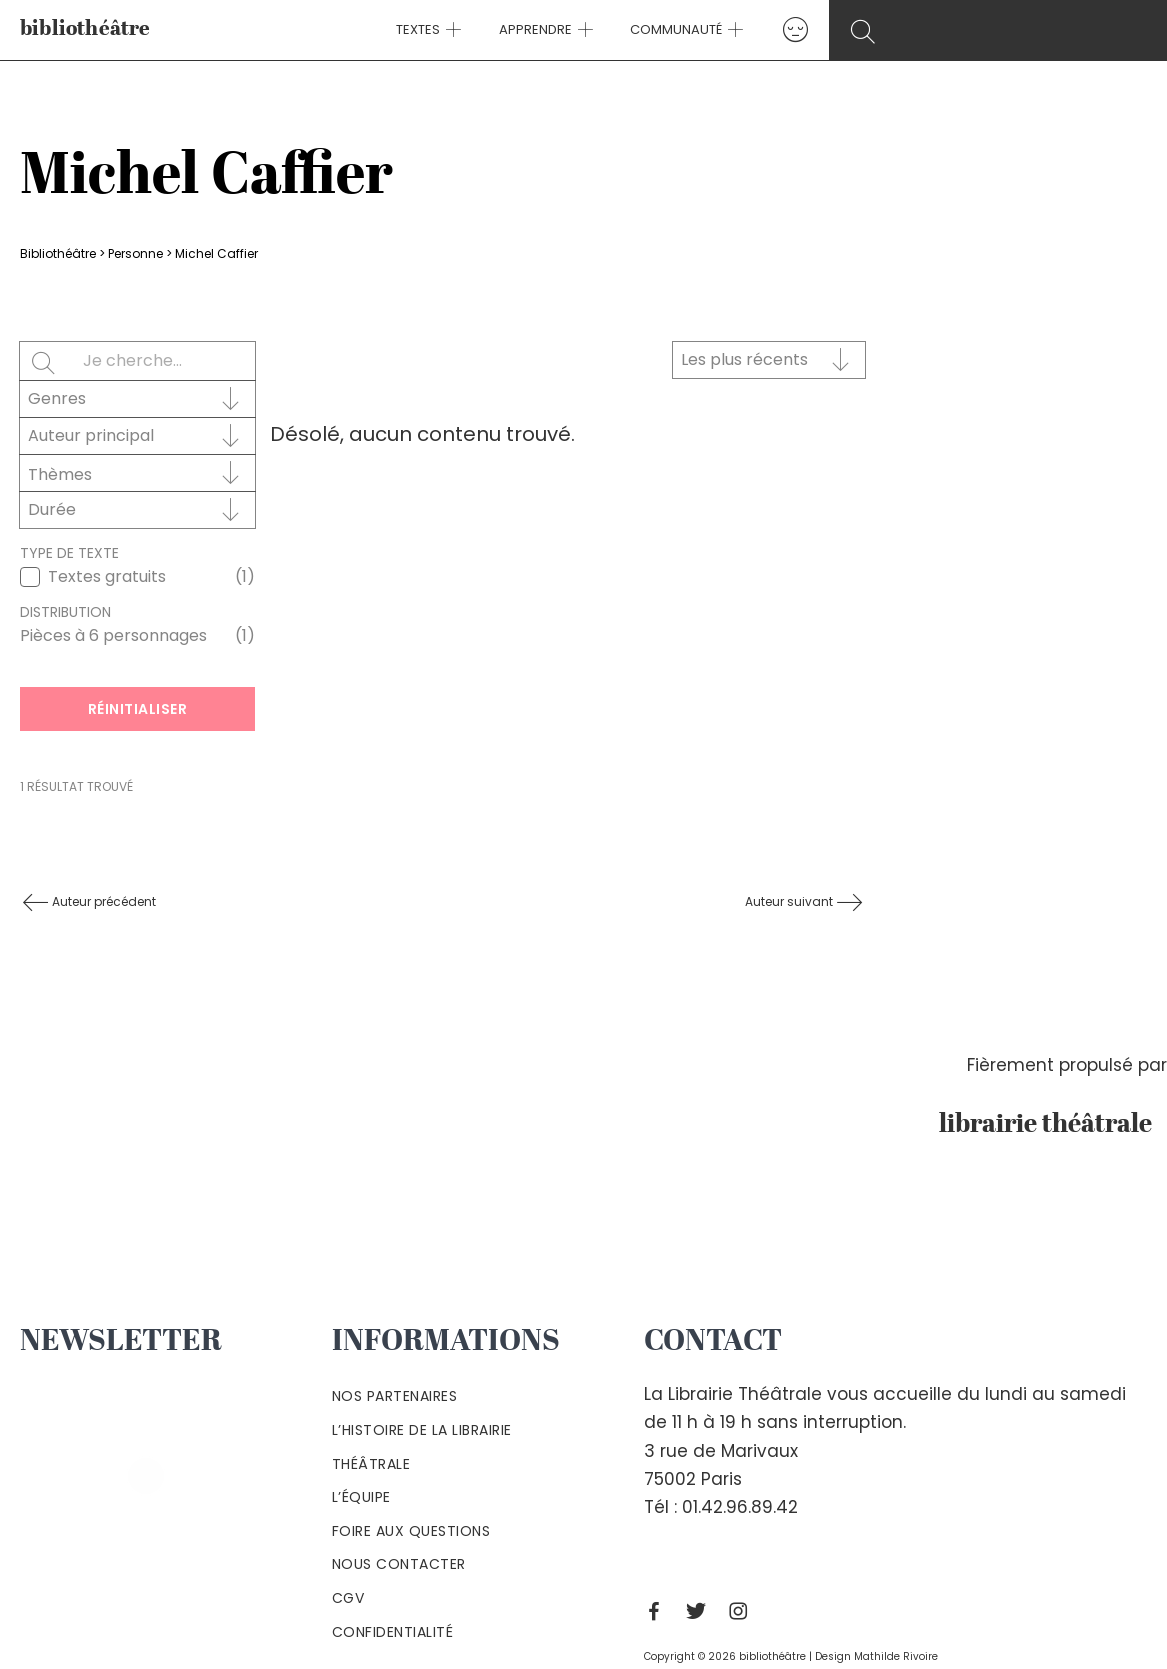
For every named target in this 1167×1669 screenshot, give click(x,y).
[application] (462, 30)
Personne (135, 253)
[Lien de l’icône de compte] (780, 29)
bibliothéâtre (85, 29)
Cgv (348, 1598)
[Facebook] (659, 1611)
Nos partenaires (395, 1396)
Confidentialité (393, 1632)
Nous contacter (399, 1564)
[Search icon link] (1001, 31)
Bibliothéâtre (58, 253)
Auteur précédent (102, 901)
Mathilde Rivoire (896, 1656)
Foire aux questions (411, 1531)
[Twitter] (701, 1611)
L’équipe (361, 1497)
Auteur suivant (790, 901)
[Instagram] (743, 1611)
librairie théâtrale (1053, 1125)
